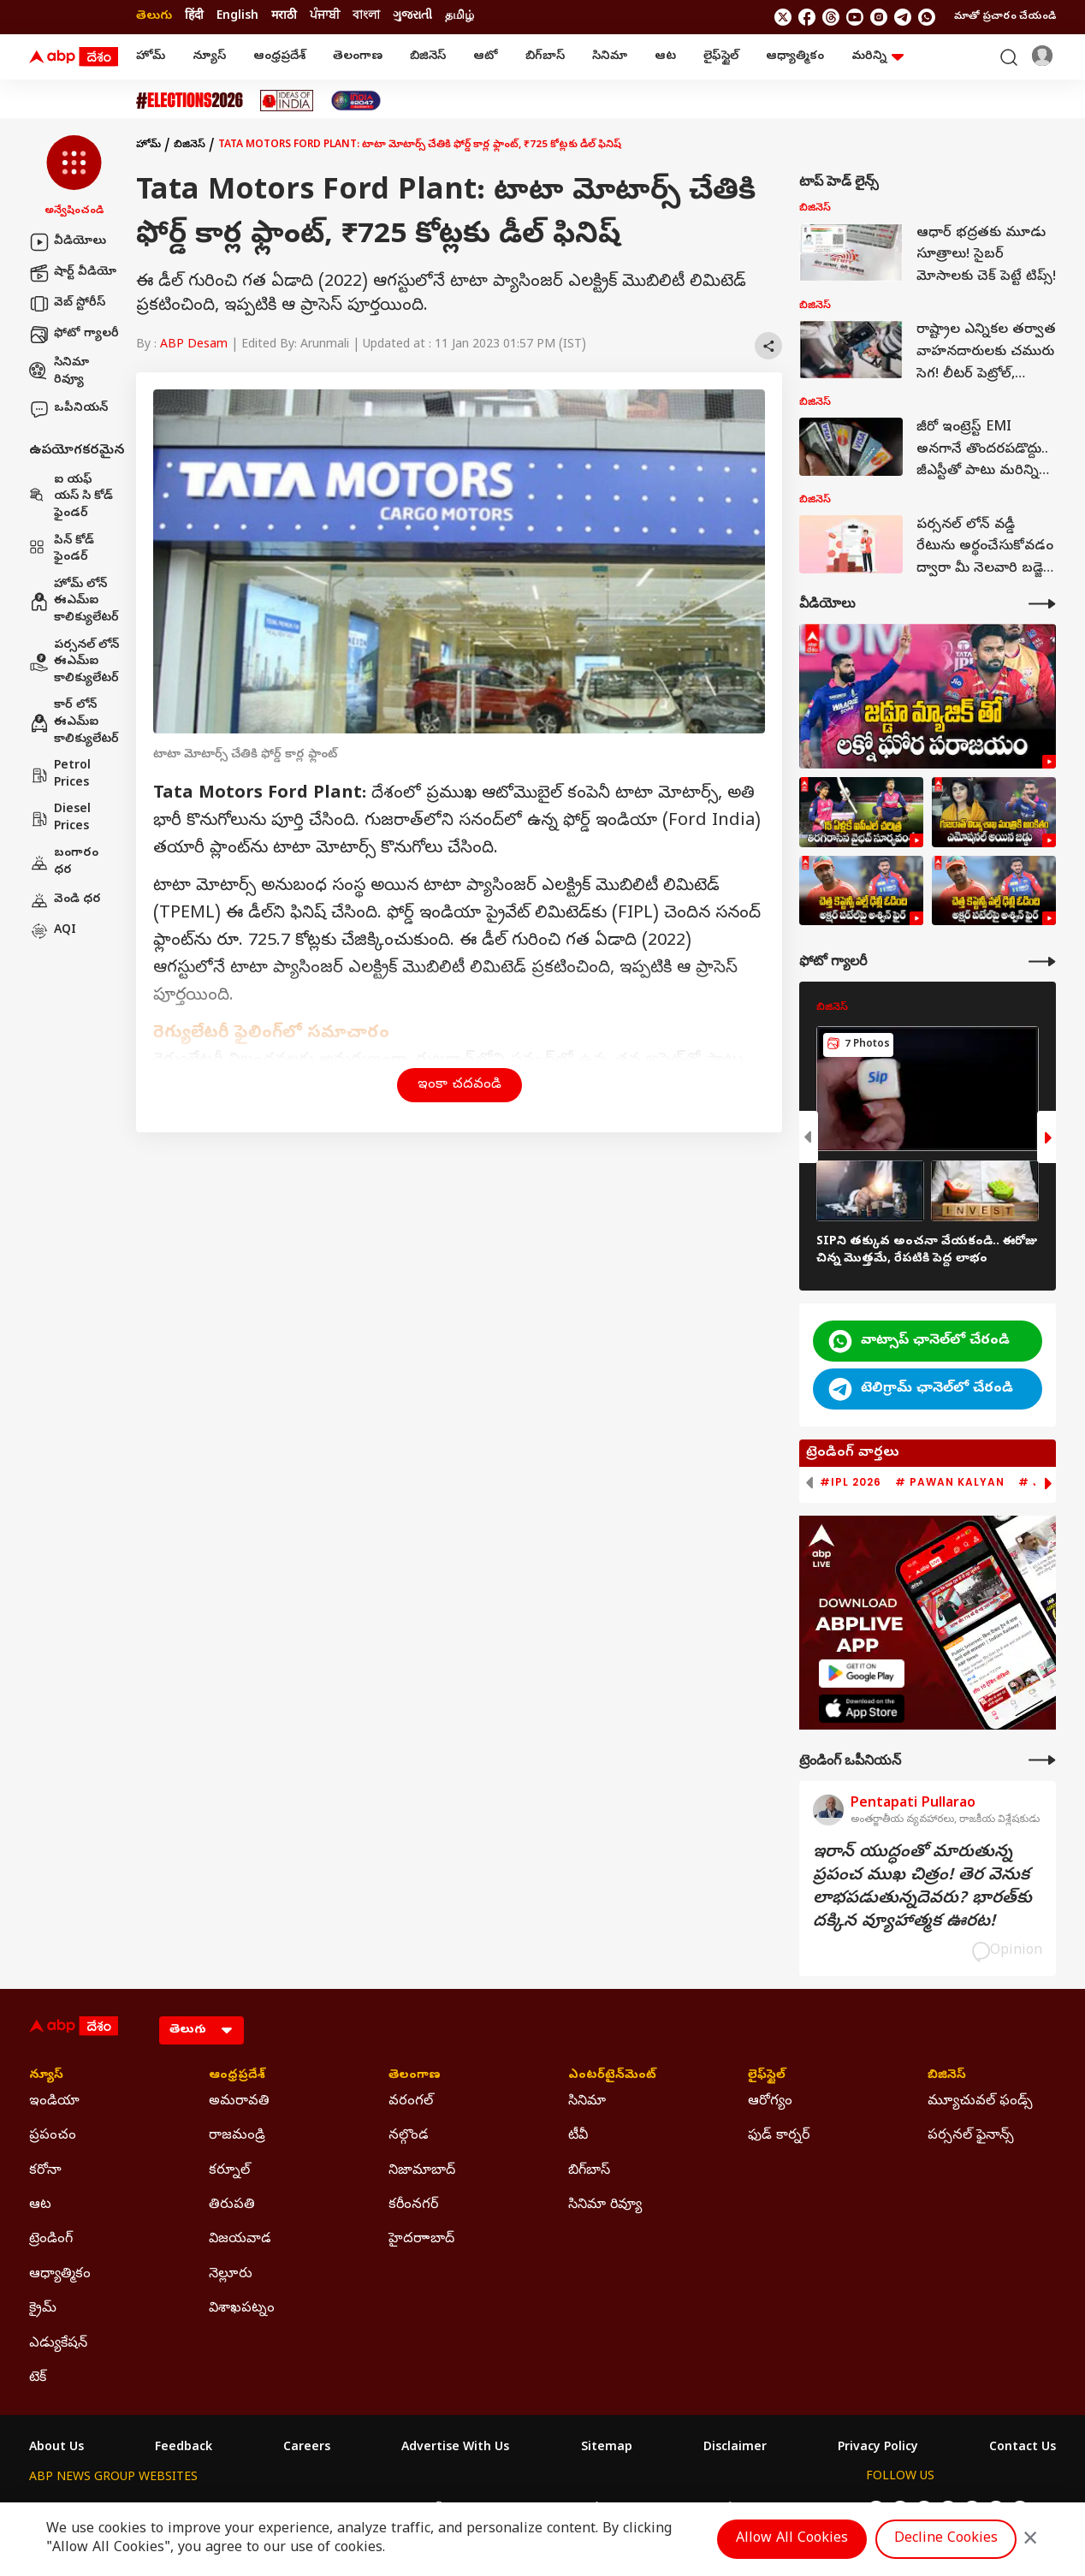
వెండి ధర (65, 900)
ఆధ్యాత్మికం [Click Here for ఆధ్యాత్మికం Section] (60, 2274)
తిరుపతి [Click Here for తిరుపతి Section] (232, 2205)
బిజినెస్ (428, 57)
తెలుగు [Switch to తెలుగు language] (154, 17)
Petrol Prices (60, 775)
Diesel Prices (60, 818)
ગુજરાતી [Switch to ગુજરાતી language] (412, 17)
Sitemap (606, 2448)
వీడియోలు (67, 242)
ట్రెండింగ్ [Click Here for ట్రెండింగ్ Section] (51, 2239)
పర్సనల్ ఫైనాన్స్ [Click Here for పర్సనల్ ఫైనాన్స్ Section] (971, 2136)
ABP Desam (194, 345)
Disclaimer (735, 2448)
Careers (306, 2448)
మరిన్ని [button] (877, 57)
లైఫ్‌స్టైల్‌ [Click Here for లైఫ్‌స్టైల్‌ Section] (767, 2076)
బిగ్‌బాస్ (545, 57)
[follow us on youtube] (855, 17)
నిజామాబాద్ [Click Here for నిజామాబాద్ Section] (421, 2171)
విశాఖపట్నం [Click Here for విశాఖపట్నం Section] (242, 2309)
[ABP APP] (861, 1673)
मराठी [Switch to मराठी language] (284, 17)
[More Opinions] (1042, 1760)
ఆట (665, 57)
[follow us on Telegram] (902, 17)
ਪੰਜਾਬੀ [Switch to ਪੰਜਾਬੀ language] (325, 17)
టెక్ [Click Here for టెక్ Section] (37, 2378)
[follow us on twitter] (783, 17)
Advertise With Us (455, 2448)
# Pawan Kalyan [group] (950, 1482)
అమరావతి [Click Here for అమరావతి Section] (239, 2101)
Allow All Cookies (792, 2539)
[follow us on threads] (831, 17)
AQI (52, 931)
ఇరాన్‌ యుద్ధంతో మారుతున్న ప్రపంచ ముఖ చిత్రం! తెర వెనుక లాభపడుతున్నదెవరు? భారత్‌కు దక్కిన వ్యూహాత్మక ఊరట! (922, 1888)
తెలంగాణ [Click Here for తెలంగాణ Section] (414, 2076)
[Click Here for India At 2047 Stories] (356, 100)
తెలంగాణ (357, 57)
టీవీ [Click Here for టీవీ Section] (578, 2136)
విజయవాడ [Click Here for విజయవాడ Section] (240, 2239)
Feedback (183, 2448)
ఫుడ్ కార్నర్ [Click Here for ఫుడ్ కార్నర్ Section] (778, 2136)
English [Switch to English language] (237, 17)
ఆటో (485, 57)
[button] (74, 177)
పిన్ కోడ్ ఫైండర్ (61, 550)
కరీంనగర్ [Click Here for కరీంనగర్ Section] (413, 2205)
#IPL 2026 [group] (850, 1482)
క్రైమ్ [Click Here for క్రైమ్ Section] (42, 2309)
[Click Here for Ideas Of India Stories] (287, 100)
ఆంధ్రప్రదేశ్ (279, 57)
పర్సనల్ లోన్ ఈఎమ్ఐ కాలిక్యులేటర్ (74, 662)
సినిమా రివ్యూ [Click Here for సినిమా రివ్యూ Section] (605, 2205)
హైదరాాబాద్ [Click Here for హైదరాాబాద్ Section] (421, 2239)
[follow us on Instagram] (879, 17)
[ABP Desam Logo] (73, 57)
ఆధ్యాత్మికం (795, 57)
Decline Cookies (946, 2539)
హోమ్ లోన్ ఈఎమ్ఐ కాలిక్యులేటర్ (74, 601)
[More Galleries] (1042, 961)
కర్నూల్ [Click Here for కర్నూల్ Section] (229, 2171)
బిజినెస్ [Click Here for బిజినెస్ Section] (947, 2076)
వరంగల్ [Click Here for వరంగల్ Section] (410, 2101)
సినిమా (609, 57)
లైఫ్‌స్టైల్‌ (720, 57)
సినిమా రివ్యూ (59, 372)
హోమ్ (150, 57)
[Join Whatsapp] (926, 17)
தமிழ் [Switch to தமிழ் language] (459, 17)
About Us (56, 2448)
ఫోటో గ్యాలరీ (74, 334)
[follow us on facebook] (807, 17)
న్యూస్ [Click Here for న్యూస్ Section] (46, 2076)
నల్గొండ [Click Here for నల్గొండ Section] (408, 2136)
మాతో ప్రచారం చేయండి (1005, 17)
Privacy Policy (878, 2448)
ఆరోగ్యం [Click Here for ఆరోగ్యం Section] (770, 2101)
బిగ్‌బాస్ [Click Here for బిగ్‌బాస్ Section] (589, 2171)
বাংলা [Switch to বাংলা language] (366, 17)
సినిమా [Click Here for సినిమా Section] (587, 2101)
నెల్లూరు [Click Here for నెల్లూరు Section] (230, 2274)
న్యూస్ (209, 57)
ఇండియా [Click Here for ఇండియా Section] (54, 2101)
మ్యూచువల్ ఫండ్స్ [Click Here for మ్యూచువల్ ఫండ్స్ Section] (980, 2101)
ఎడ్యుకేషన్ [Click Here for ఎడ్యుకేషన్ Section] (58, 2344)
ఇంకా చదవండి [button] (459, 1085)
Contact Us (1022, 2448)
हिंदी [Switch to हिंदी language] (194, 17)
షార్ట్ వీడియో (72, 273)
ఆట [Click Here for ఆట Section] (40, 2205)
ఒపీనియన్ (68, 409)
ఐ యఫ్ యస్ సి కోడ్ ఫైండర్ (71, 497)
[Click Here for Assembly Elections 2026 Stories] (189, 100)
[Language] (201, 2030)
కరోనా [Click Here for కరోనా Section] (45, 2171)
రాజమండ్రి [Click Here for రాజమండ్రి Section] (237, 2136)
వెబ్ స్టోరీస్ (67, 304)
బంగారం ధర (63, 862)
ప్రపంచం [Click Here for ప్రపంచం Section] (52, 2136)
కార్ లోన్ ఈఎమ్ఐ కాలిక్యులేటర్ (74, 722)
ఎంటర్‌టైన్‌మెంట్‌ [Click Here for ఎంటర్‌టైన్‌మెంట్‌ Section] (612, 2076)
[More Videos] (1042, 603)
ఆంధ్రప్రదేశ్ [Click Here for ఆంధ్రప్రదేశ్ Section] (237, 2076)
